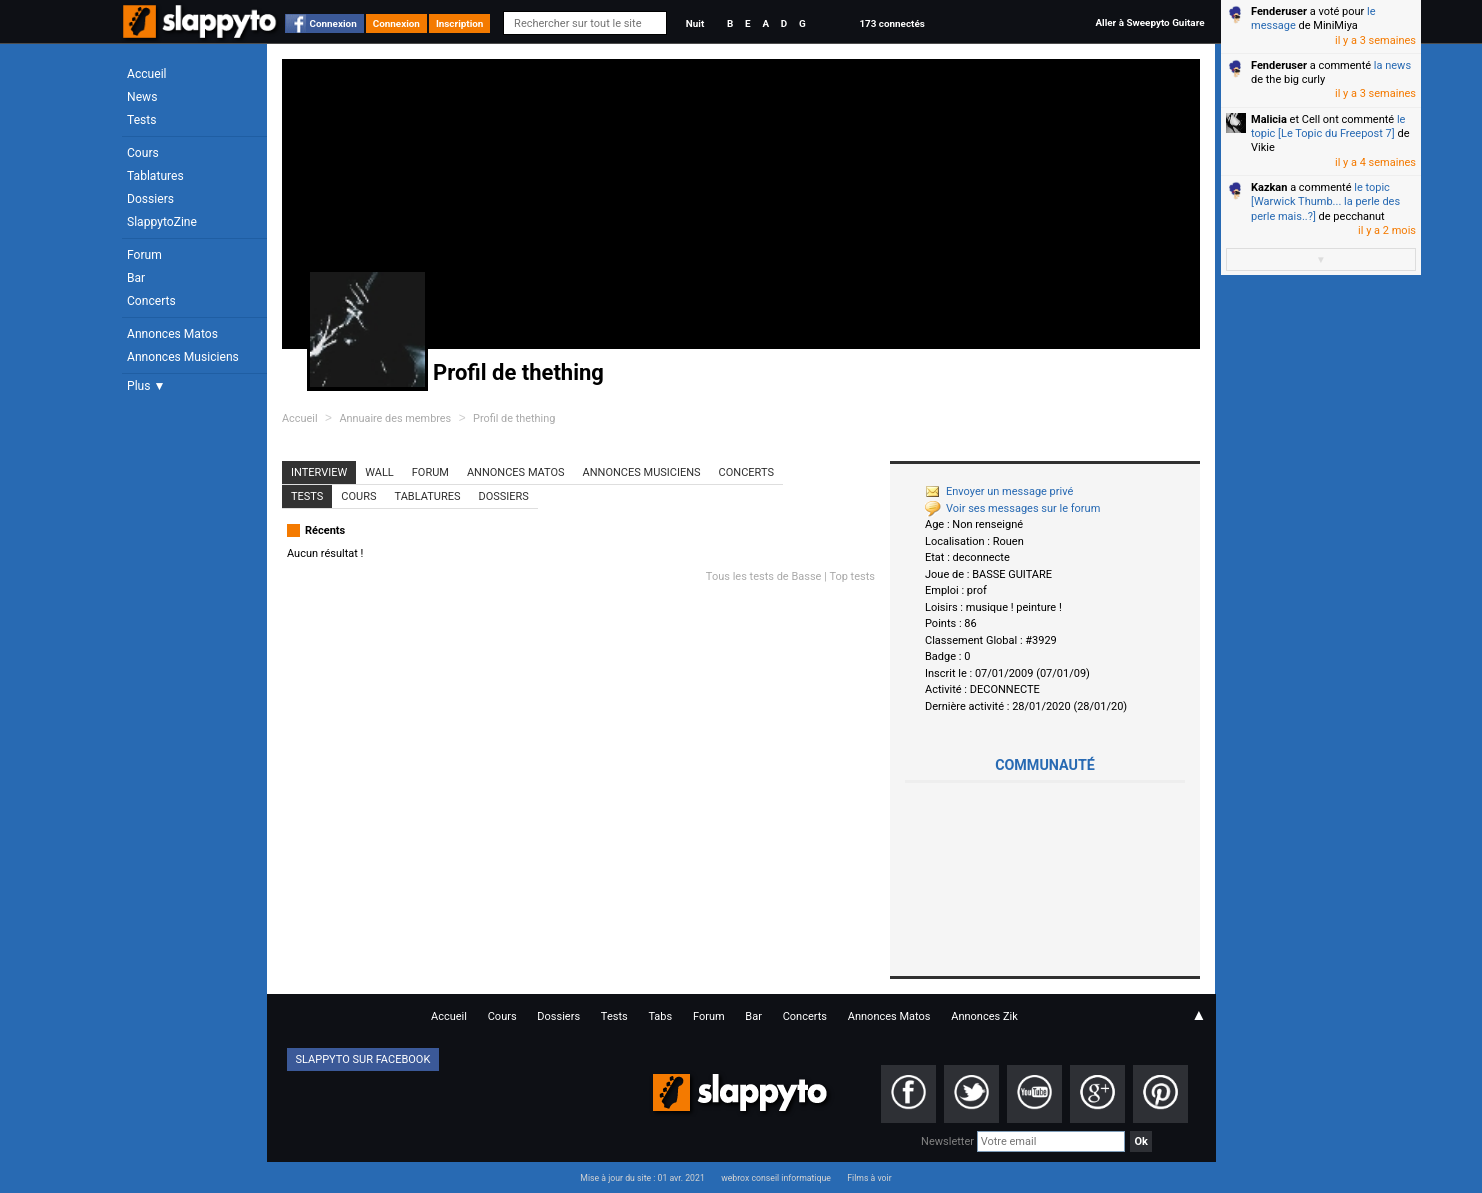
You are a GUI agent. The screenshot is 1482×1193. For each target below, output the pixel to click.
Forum (144, 255)
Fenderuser (1279, 11)
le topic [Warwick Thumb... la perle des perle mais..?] (1325, 202)
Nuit (695, 23)
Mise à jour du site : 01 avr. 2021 (642, 1178)
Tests (141, 120)
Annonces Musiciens (183, 357)
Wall (379, 472)
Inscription (460, 23)
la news (1392, 65)
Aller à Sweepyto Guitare (1149, 22)
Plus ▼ (146, 386)
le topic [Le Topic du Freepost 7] (1328, 126)
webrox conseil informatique (776, 1178)
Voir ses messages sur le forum (1012, 508)
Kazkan (1269, 187)
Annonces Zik (984, 1016)
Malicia (1269, 119)
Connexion (333, 23)
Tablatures (155, 176)
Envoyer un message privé (999, 491)
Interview (319, 472)
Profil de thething (514, 418)
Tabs (660, 1016)
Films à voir (869, 1178)
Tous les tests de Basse (764, 576)
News (142, 97)
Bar (136, 278)
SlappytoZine (162, 222)
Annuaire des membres (395, 418)
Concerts (151, 301)
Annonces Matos (172, 334)
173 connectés (891, 23)
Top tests (852, 576)
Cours (143, 153)
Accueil (147, 74)
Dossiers (150, 199)
